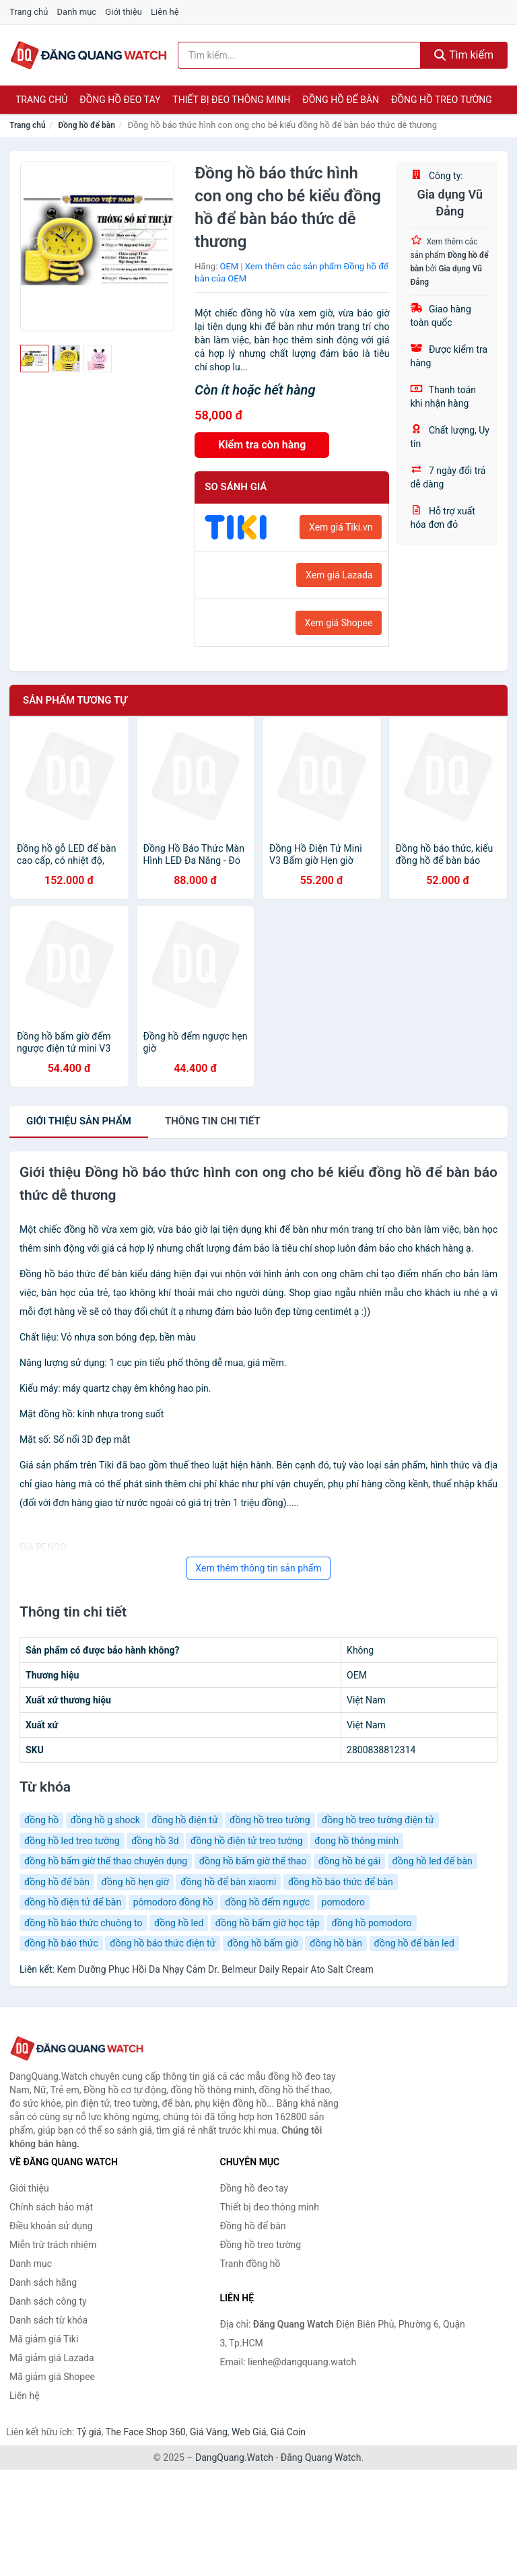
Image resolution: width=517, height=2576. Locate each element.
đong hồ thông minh (356, 1840)
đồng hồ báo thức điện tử (162, 1943)
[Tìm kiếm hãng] (299, 55)
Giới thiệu (123, 12)
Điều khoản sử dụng (51, 2226)
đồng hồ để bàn (57, 1881)
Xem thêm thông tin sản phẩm (258, 1568)
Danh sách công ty (48, 2301)
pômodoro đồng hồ (173, 1902)
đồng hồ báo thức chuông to (83, 1923)
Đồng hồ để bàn (340, 99)
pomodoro (344, 1902)
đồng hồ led (178, 1923)
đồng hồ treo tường (270, 1820)
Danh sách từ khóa (48, 2320)
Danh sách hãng (43, 2282)
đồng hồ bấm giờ (263, 1943)
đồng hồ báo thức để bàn (340, 1881)
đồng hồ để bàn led (414, 1943)
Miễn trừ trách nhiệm (52, 2244)
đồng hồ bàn (336, 1943)
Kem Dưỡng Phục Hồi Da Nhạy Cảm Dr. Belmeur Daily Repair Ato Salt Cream (215, 1969)
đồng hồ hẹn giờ (135, 1881)
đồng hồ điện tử (184, 1820)
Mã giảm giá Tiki (43, 2339)
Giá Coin (288, 2432)
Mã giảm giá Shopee (52, 2376)
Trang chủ (28, 12)
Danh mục (77, 12)
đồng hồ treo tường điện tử (378, 1820)
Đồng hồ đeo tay (119, 99)
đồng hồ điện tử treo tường (247, 1840)
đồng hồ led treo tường (72, 1840)
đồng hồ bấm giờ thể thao (253, 1861)
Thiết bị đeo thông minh (231, 99)
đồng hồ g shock (105, 1820)
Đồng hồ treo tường (441, 99)
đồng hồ (41, 1820)
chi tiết (213, 1121)
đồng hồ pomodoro (371, 1923)
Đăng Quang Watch (321, 2457)
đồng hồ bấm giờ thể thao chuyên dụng (105, 1861)
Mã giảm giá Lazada (51, 2357)
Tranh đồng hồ (250, 2263)
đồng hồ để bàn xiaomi (228, 1881)
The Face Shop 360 (145, 2432)
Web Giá (249, 2432)
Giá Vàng (209, 2432)
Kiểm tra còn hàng (262, 444)
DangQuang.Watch (234, 2457)
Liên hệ (165, 12)
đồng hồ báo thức (61, 1943)
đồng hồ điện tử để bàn (72, 1902)
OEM (229, 266)
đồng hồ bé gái (349, 1861)
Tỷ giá (89, 2432)
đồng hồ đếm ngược (267, 1902)
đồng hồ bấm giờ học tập (267, 1923)
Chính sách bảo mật (51, 2207)
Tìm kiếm (463, 54)
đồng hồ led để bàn (432, 1861)
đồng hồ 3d (154, 1840)
